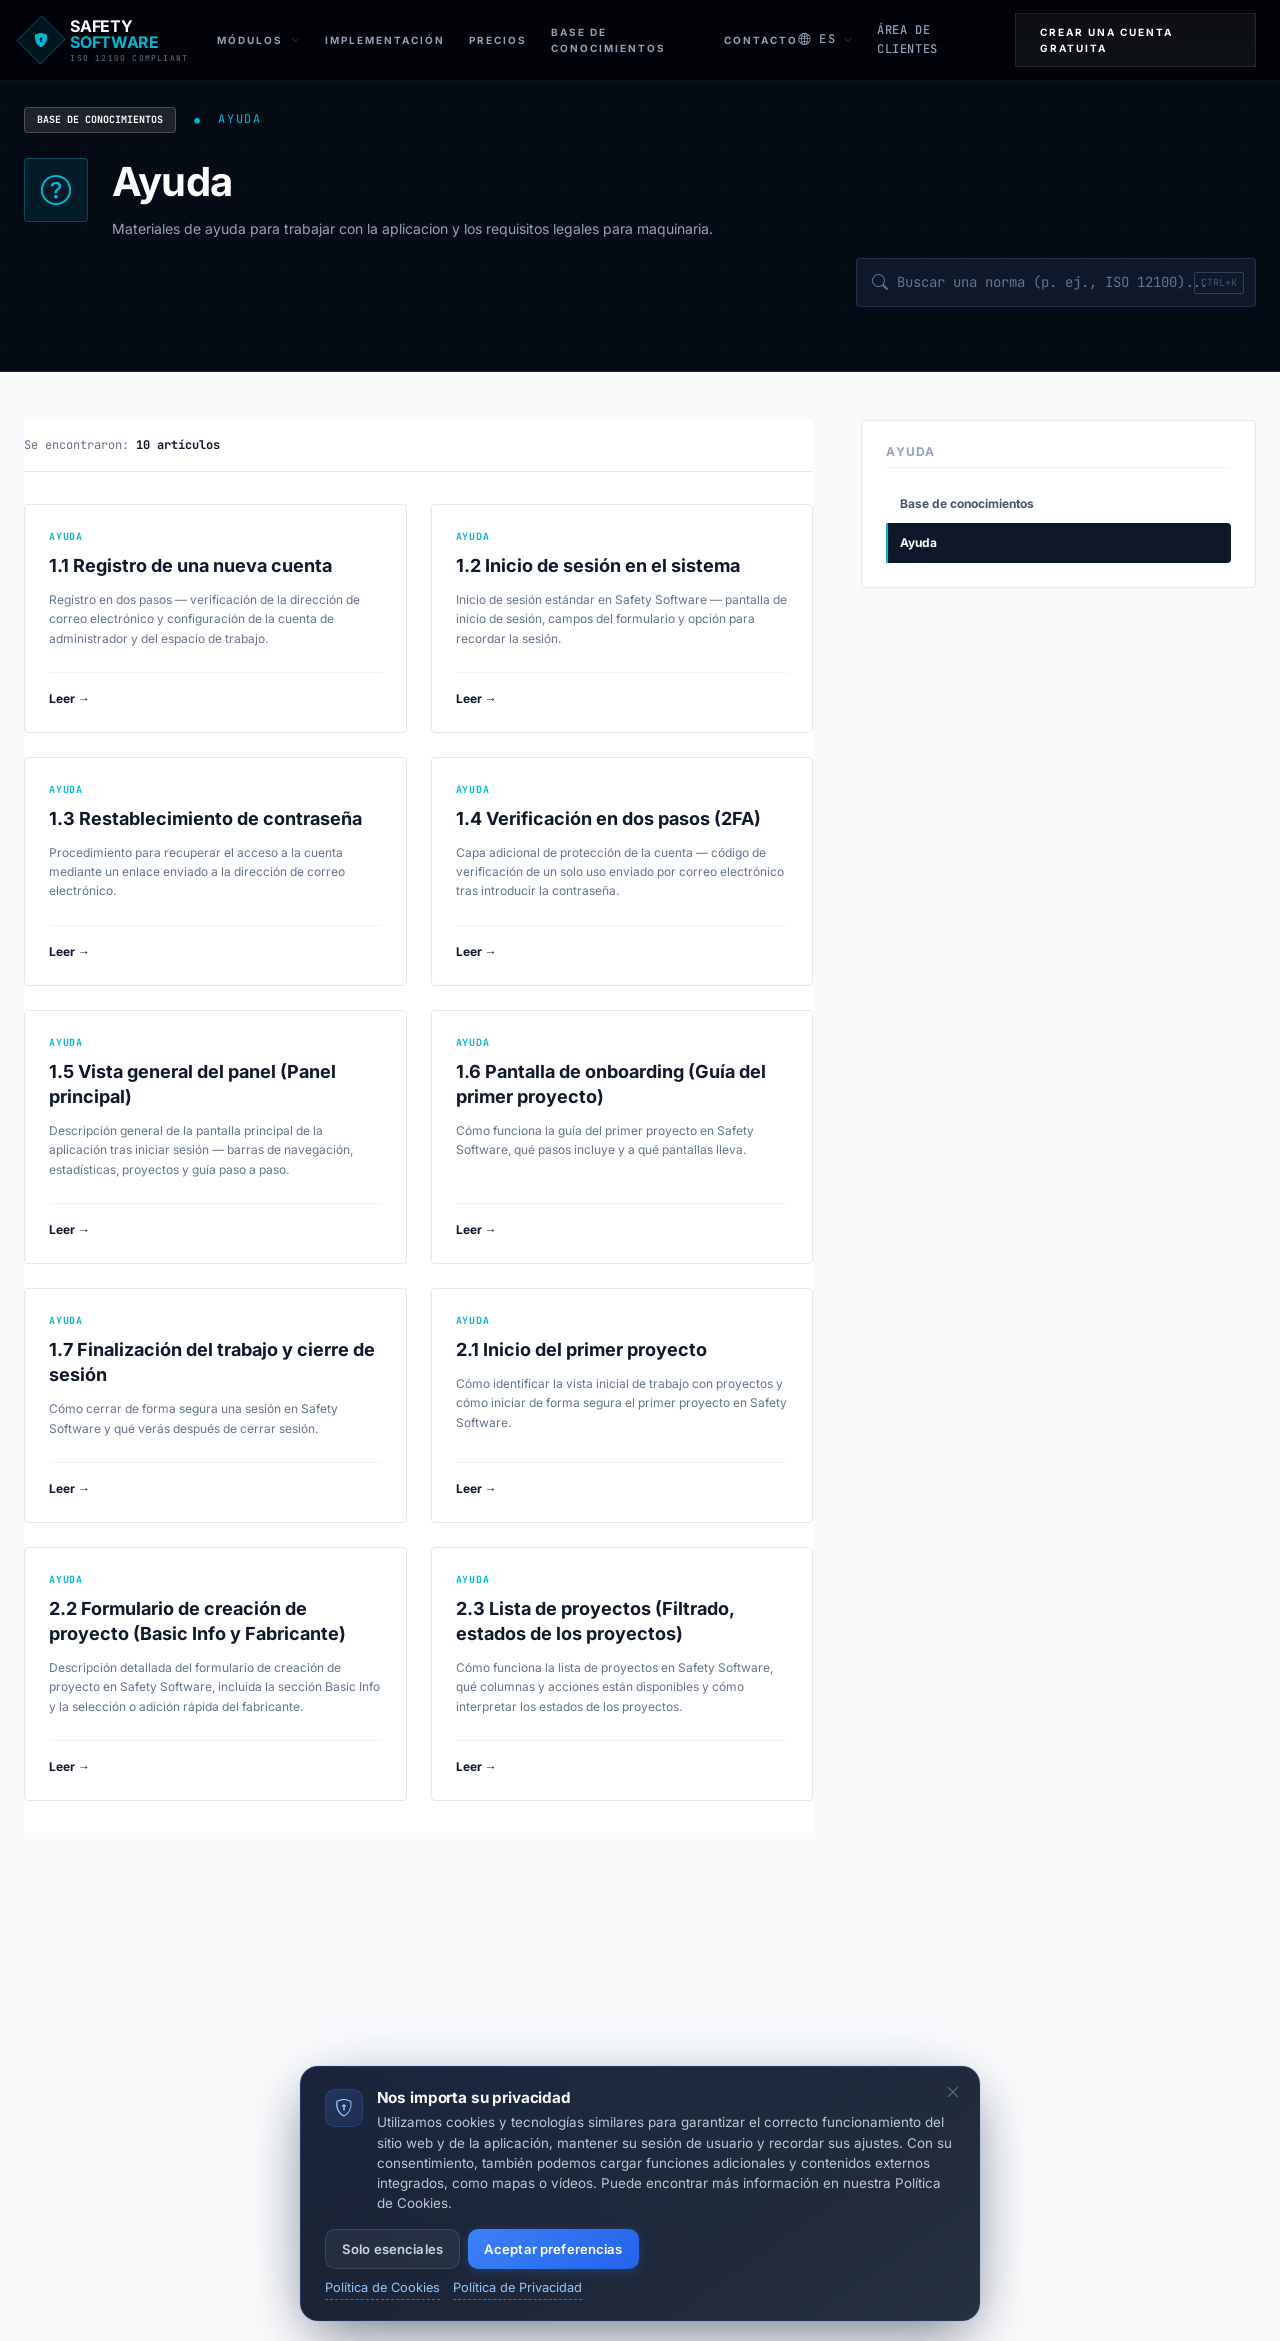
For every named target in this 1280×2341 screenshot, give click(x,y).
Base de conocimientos (100, 119)
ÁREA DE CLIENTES (907, 39)
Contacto (761, 40)
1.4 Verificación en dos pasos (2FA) (608, 818)
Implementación (385, 40)
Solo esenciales (392, 2249)
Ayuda (918, 542)
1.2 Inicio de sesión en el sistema (598, 565)
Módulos (259, 40)
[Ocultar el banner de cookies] (953, 2093)
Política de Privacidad (517, 2287)
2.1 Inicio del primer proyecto (581, 1349)
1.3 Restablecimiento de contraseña (205, 818)
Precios (498, 40)
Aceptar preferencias (553, 2249)
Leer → (69, 698)
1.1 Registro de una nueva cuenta (190, 565)
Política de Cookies (382, 2287)
